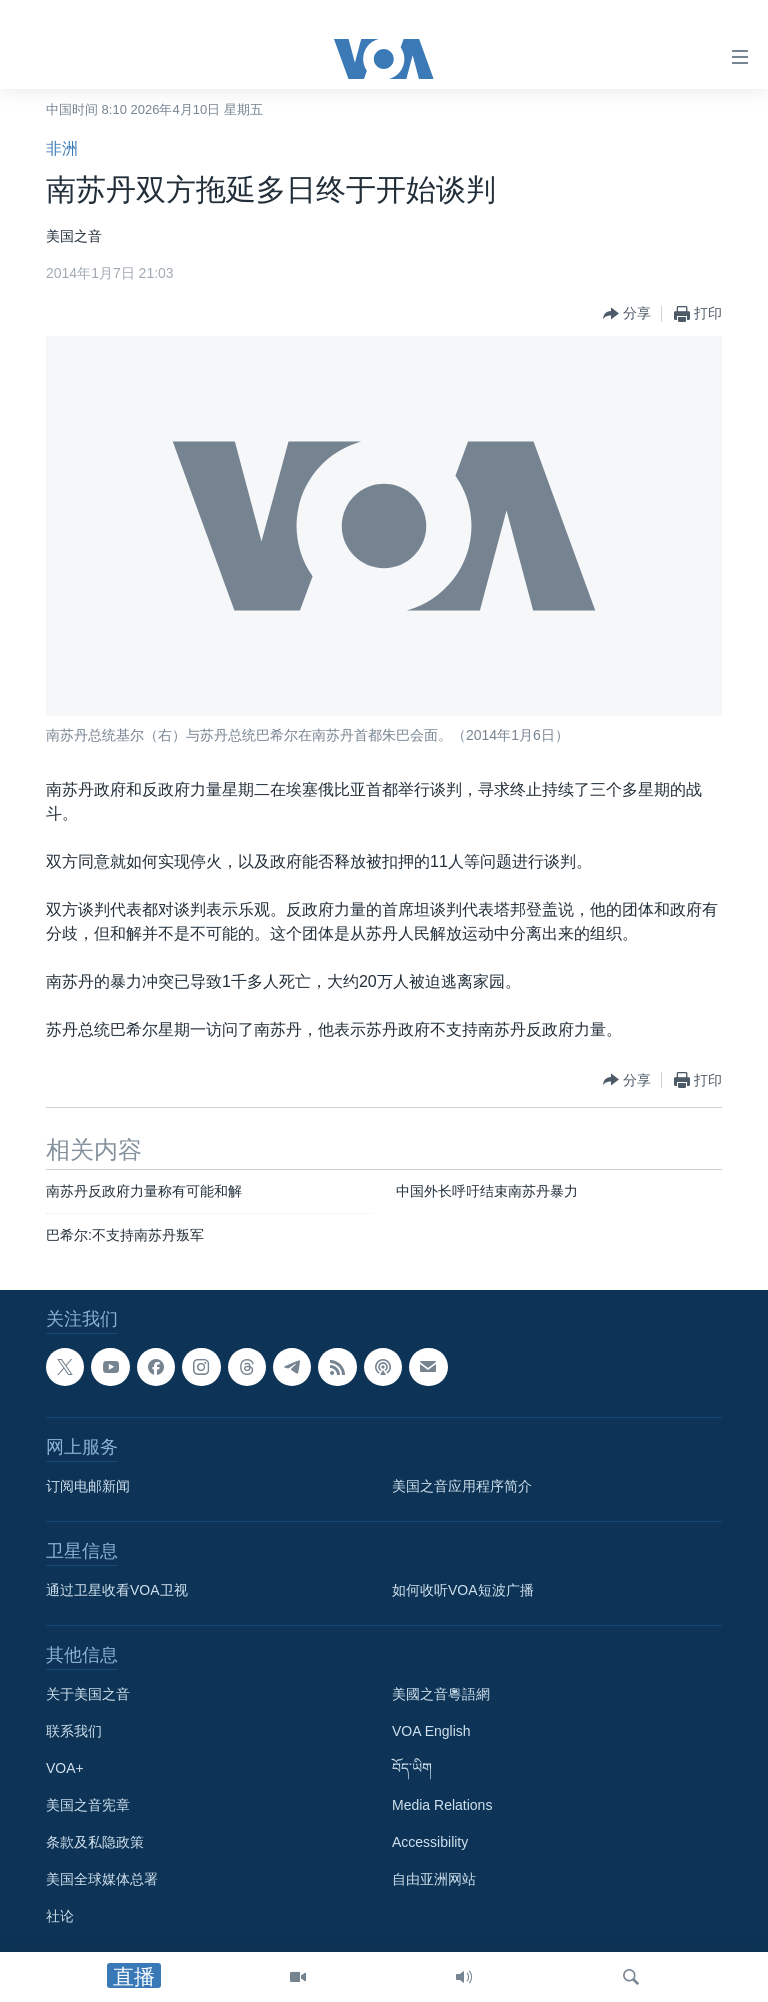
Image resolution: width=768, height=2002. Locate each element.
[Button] (627, 314)
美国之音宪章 (88, 1805)
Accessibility (430, 1842)
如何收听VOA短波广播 (463, 1590)
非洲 (62, 148)
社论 (60, 1916)
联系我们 (74, 1731)
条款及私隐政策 (95, 1842)
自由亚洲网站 (434, 1879)
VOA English (431, 1731)
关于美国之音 (88, 1694)
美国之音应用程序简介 (462, 1486)
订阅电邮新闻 (88, 1486)
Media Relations (442, 1805)
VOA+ (65, 1768)
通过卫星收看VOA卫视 (117, 1590)
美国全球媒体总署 (102, 1879)
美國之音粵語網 (441, 1694)
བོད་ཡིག (412, 1768)
